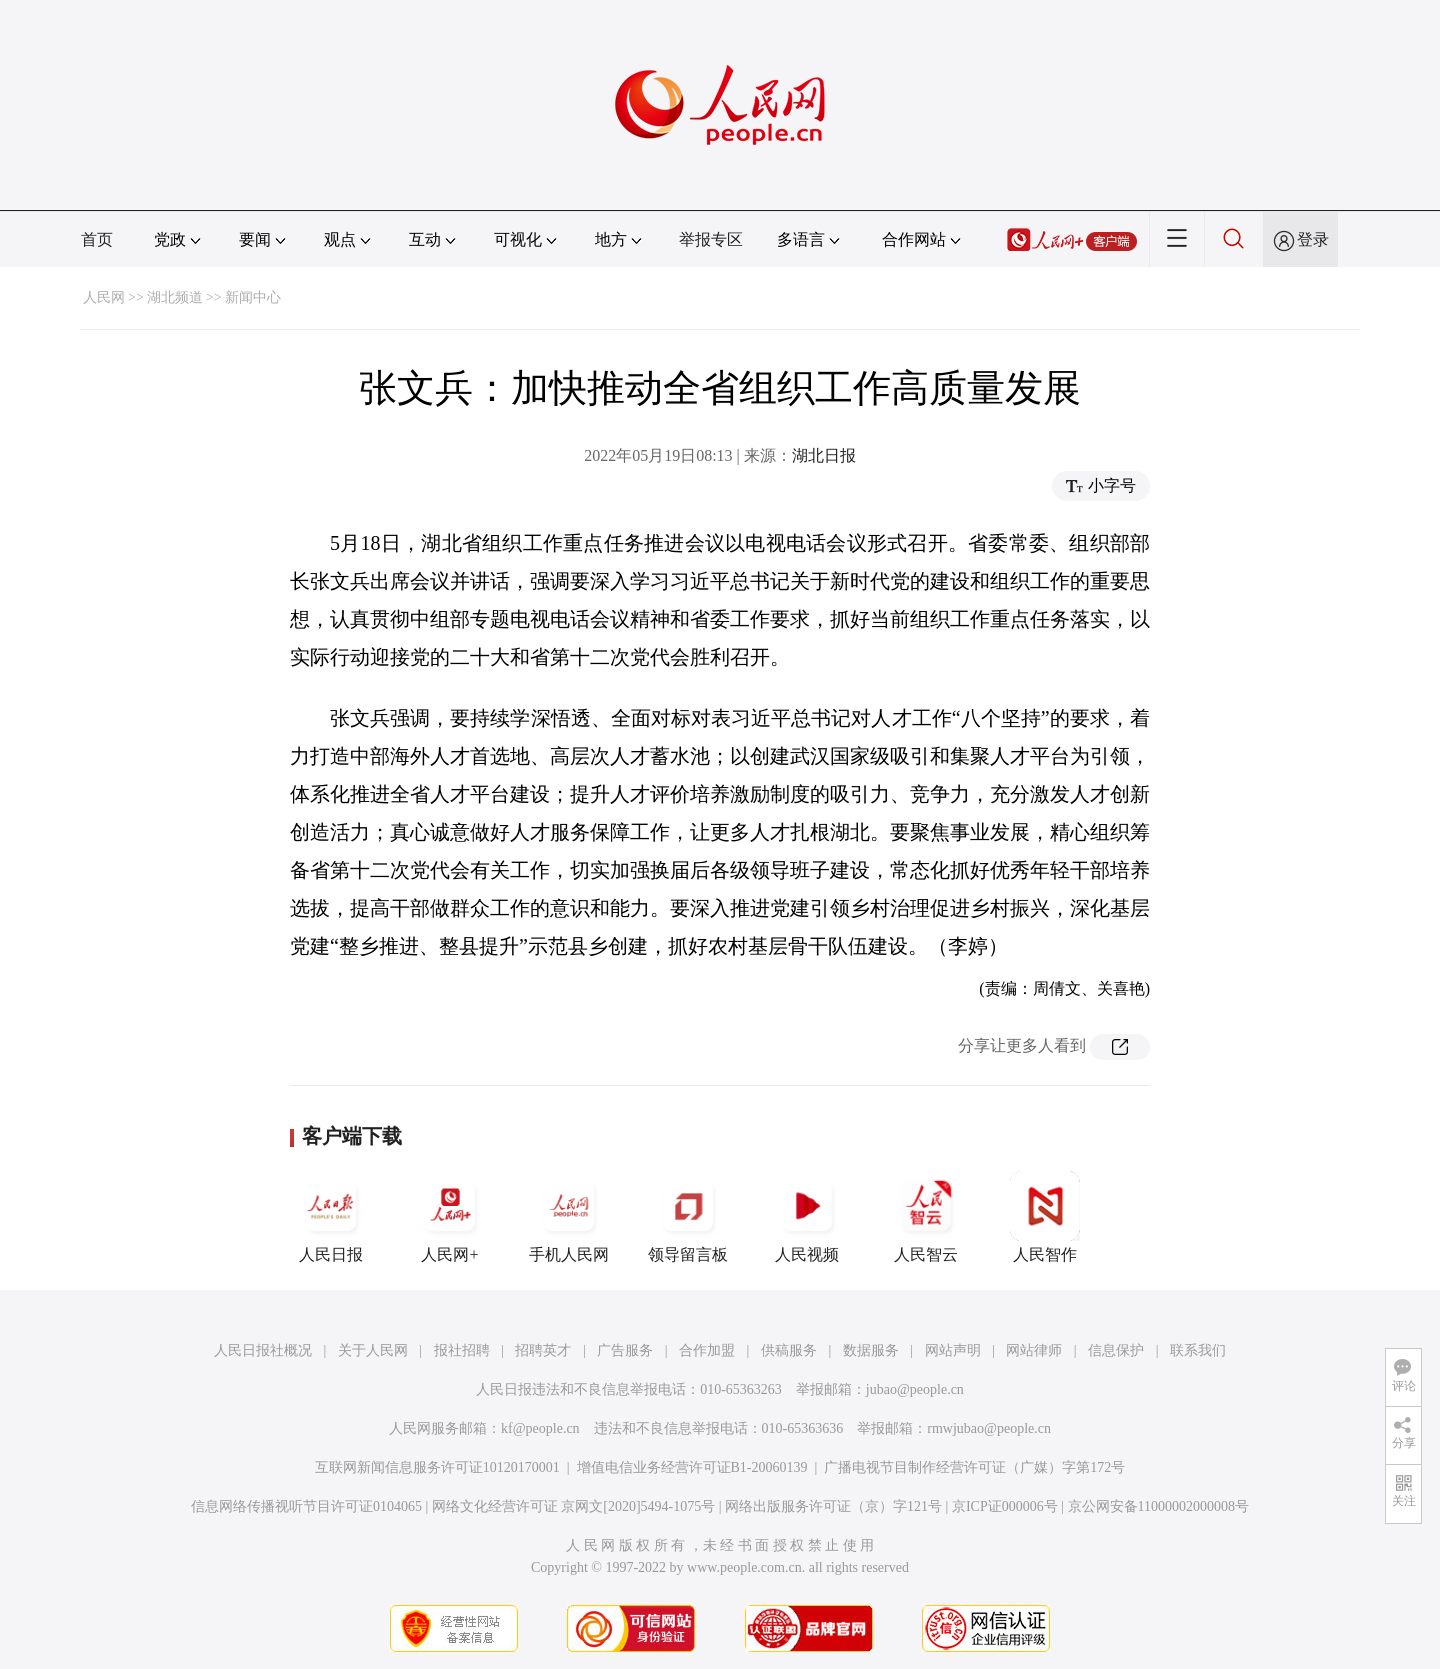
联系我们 (1198, 1350)
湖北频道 (175, 297)
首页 (97, 239)
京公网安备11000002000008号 (1158, 1506)
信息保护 (1116, 1350)
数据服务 (871, 1350)
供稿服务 (789, 1350)
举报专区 (711, 239)
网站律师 (1034, 1350)
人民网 (104, 297)
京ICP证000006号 (1005, 1506)
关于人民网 (373, 1350)
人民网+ (450, 1217)
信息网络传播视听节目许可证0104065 (306, 1506)
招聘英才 (543, 1350)
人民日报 (331, 1217)
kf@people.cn (540, 1428)
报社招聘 (462, 1350)
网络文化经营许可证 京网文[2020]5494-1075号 (574, 1506)
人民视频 (807, 1217)
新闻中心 (253, 297)
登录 (1313, 239)
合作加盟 (707, 1350)
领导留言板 (688, 1217)
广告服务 (625, 1350)
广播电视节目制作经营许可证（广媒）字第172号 (974, 1467)
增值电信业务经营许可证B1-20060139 (692, 1467)
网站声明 (953, 1350)
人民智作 (1045, 1217)
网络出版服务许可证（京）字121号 (833, 1506)
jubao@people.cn (915, 1389)
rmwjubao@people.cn (989, 1428)
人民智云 (926, 1217)
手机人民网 (569, 1217)
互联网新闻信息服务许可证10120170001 (437, 1467)
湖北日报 (824, 455)
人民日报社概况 (263, 1350)
